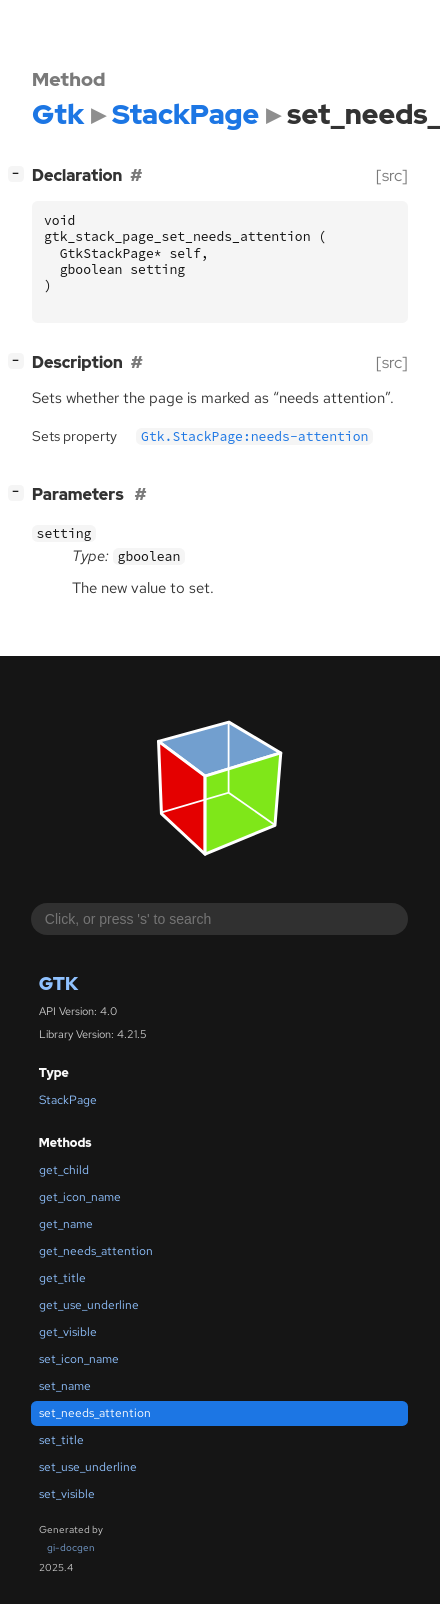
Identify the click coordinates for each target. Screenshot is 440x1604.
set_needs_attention (95, 1413)
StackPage (68, 1100)
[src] (392, 175)
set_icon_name (79, 1359)
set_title (61, 1440)
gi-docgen (71, 1547)
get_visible (68, 1332)
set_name (65, 1386)
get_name (66, 1224)
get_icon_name (80, 1197)
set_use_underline (88, 1467)
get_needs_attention (96, 1251)
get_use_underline (89, 1305)
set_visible (67, 1494)
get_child (64, 1170)
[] (20, 173)
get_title (62, 1278)
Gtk (58, 983)
